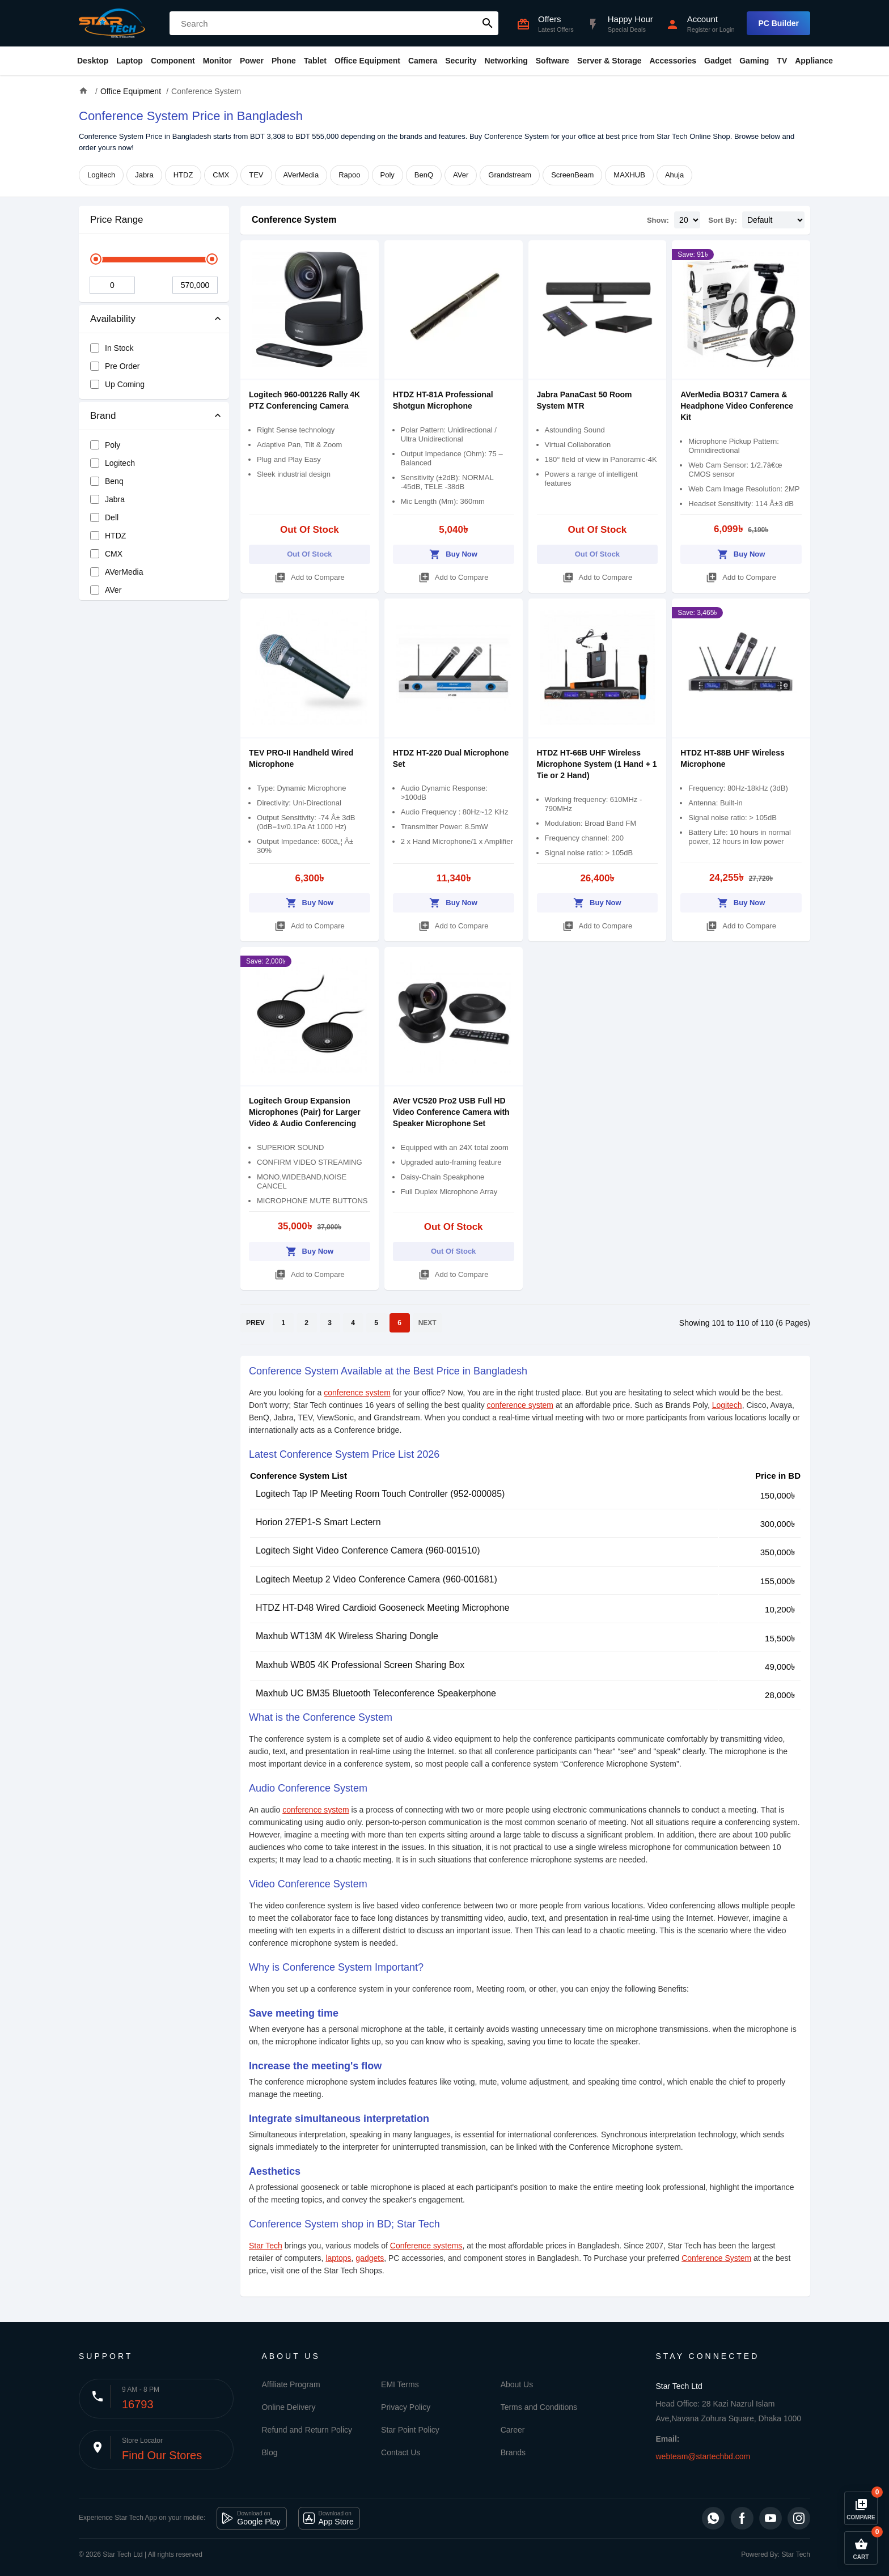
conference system (357, 1392)
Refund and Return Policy (307, 2429)
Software (552, 60)
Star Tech (265, 2245)
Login (727, 29)
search (487, 23)
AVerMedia (301, 175)
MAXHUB (629, 175)
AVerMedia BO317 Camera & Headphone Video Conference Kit (736, 406)
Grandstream (509, 175)
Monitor (217, 60)
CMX (221, 175)
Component (173, 60)
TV (782, 60)
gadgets (369, 2258)
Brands (513, 2452)
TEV (256, 175)
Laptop (129, 60)
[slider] (95, 259)
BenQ (423, 175)
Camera (422, 60)
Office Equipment (367, 60)
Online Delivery (289, 2407)
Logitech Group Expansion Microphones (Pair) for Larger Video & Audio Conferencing (305, 1112)
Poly (387, 175)
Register (698, 29)
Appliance (814, 60)
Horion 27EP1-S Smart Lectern (318, 1522)
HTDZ (183, 175)
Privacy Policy (405, 2407)
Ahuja (674, 175)
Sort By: (722, 220)
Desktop (92, 60)
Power (252, 60)
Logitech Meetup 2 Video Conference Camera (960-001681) (376, 1579)
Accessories (672, 60)
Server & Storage (609, 60)
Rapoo (349, 175)
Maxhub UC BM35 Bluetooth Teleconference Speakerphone (376, 1693)
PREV (255, 1323)
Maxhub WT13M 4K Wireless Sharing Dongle (347, 1636)
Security (460, 60)
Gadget (717, 60)
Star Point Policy (410, 2429)
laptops (338, 2258)
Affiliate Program (291, 2384)
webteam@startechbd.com (703, 2456)
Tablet (315, 60)
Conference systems (426, 2245)
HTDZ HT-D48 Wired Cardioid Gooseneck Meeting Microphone (382, 1607)
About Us (517, 2384)
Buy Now (453, 552)
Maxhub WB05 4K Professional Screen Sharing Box (360, 1665)
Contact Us (400, 2452)
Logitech (101, 175)
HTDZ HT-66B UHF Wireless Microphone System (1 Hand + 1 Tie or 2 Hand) (597, 764)
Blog (270, 2452)
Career (513, 2429)
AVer (460, 175)
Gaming (754, 60)
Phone (284, 60)
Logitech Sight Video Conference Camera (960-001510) (368, 1550)
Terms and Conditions (539, 2407)
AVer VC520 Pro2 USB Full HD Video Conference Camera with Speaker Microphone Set (451, 1112)
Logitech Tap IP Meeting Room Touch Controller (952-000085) (380, 1494)
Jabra (144, 175)
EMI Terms (400, 2384)
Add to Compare (309, 575)
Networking (506, 60)
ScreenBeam (572, 175)
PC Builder (778, 23)
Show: (658, 220)
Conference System (294, 219)
